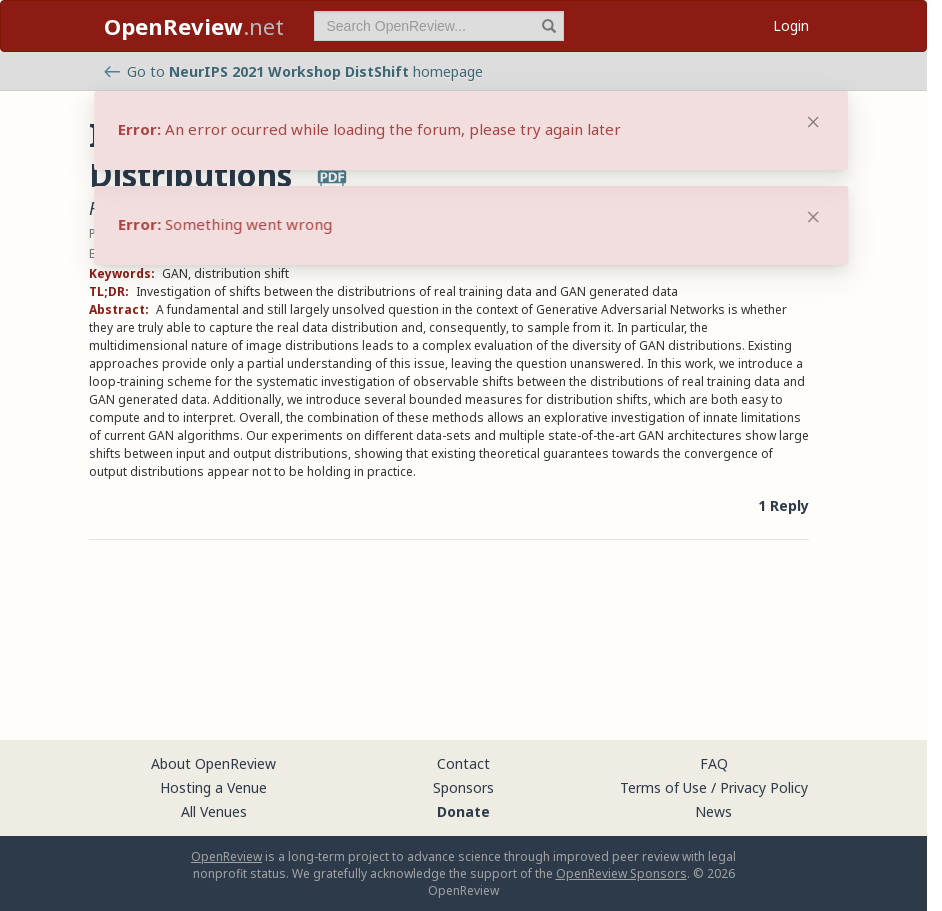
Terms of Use (663, 787)
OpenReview (226, 856)
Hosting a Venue (213, 787)
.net (194, 26)
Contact (463, 763)
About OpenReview (213, 763)
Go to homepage (293, 71)
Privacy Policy (764, 787)
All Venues (214, 811)
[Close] (813, 217)
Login (791, 25)
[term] (439, 26)
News (713, 811)
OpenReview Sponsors (621, 873)
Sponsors (463, 787)
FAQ (714, 763)
